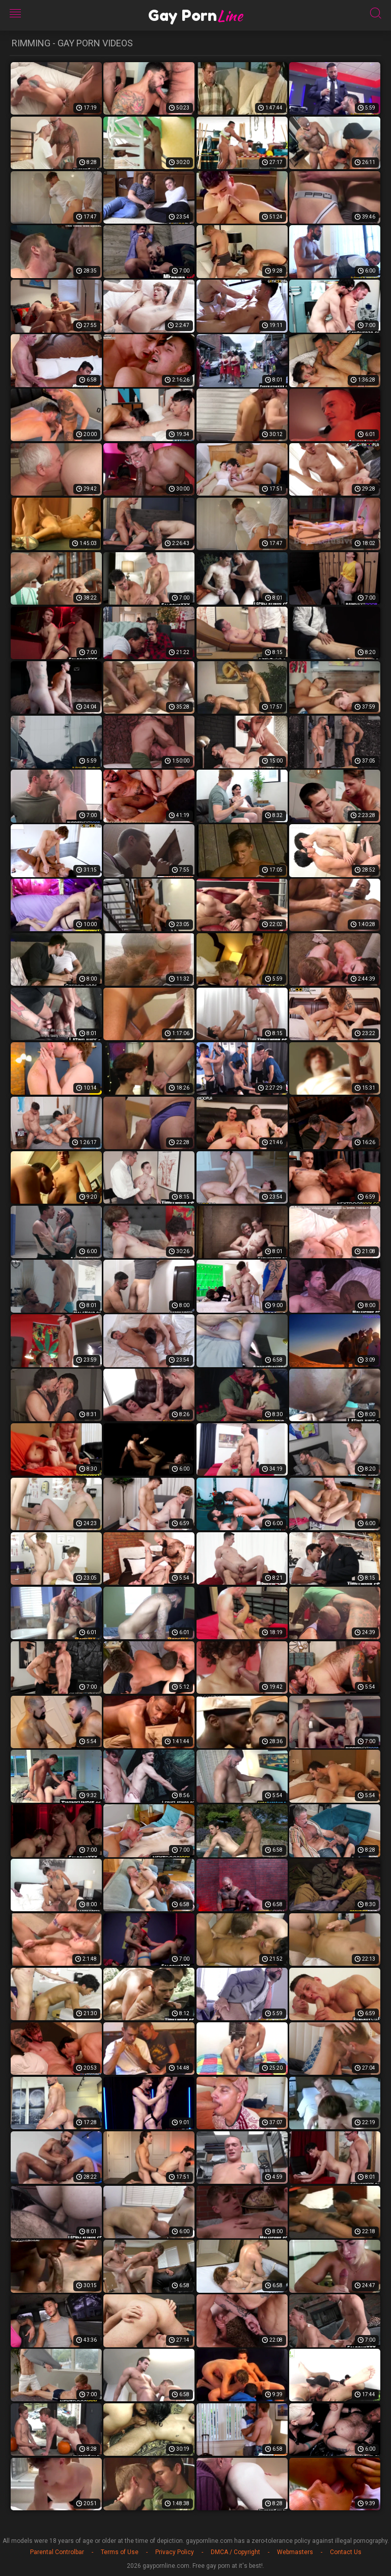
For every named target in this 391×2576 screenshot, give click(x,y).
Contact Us (345, 2552)
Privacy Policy (174, 2552)
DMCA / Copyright (235, 2552)
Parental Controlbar (57, 2552)
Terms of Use (119, 2552)
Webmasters (295, 2552)
